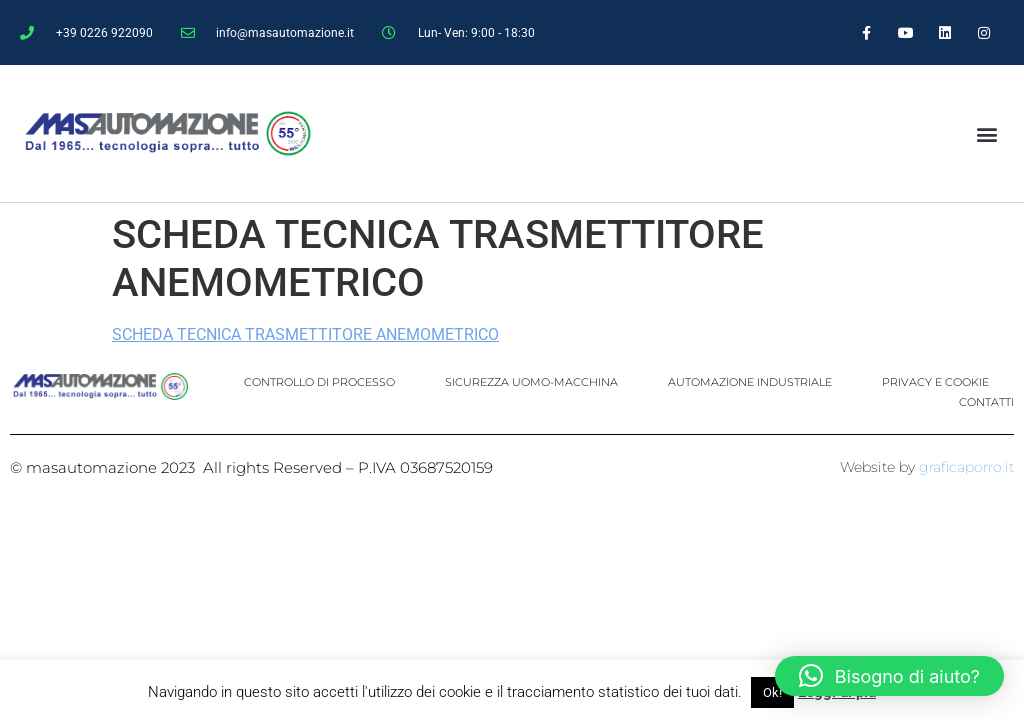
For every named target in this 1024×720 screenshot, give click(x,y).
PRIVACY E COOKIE (935, 382)
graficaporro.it (966, 467)
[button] (986, 133)
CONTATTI (986, 402)
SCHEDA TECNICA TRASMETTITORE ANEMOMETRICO (305, 334)
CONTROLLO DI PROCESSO (319, 382)
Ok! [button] (772, 692)
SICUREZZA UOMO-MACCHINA (531, 382)
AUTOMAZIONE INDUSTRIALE (750, 382)
